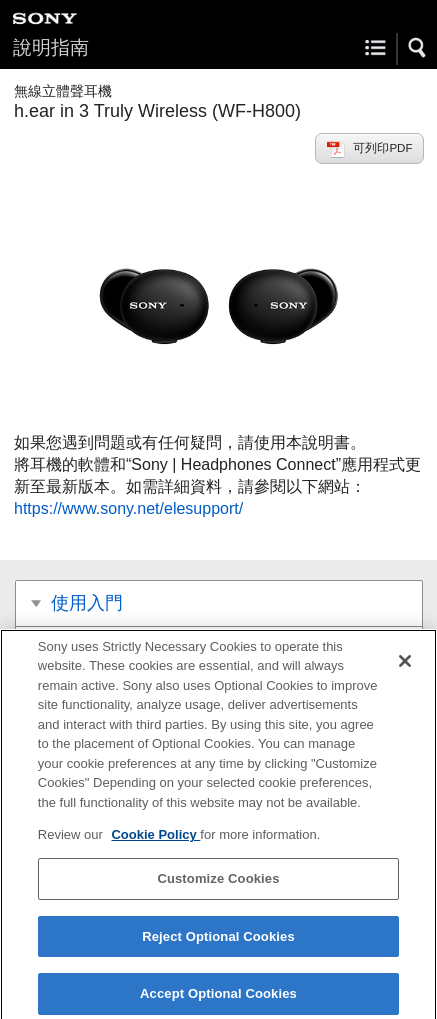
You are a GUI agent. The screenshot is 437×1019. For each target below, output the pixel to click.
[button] (418, 48)
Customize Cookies (218, 883)
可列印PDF (382, 148)
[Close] (405, 666)
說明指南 (51, 47)
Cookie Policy (155, 840)
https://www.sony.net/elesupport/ (128, 508)
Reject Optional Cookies (218, 941)
